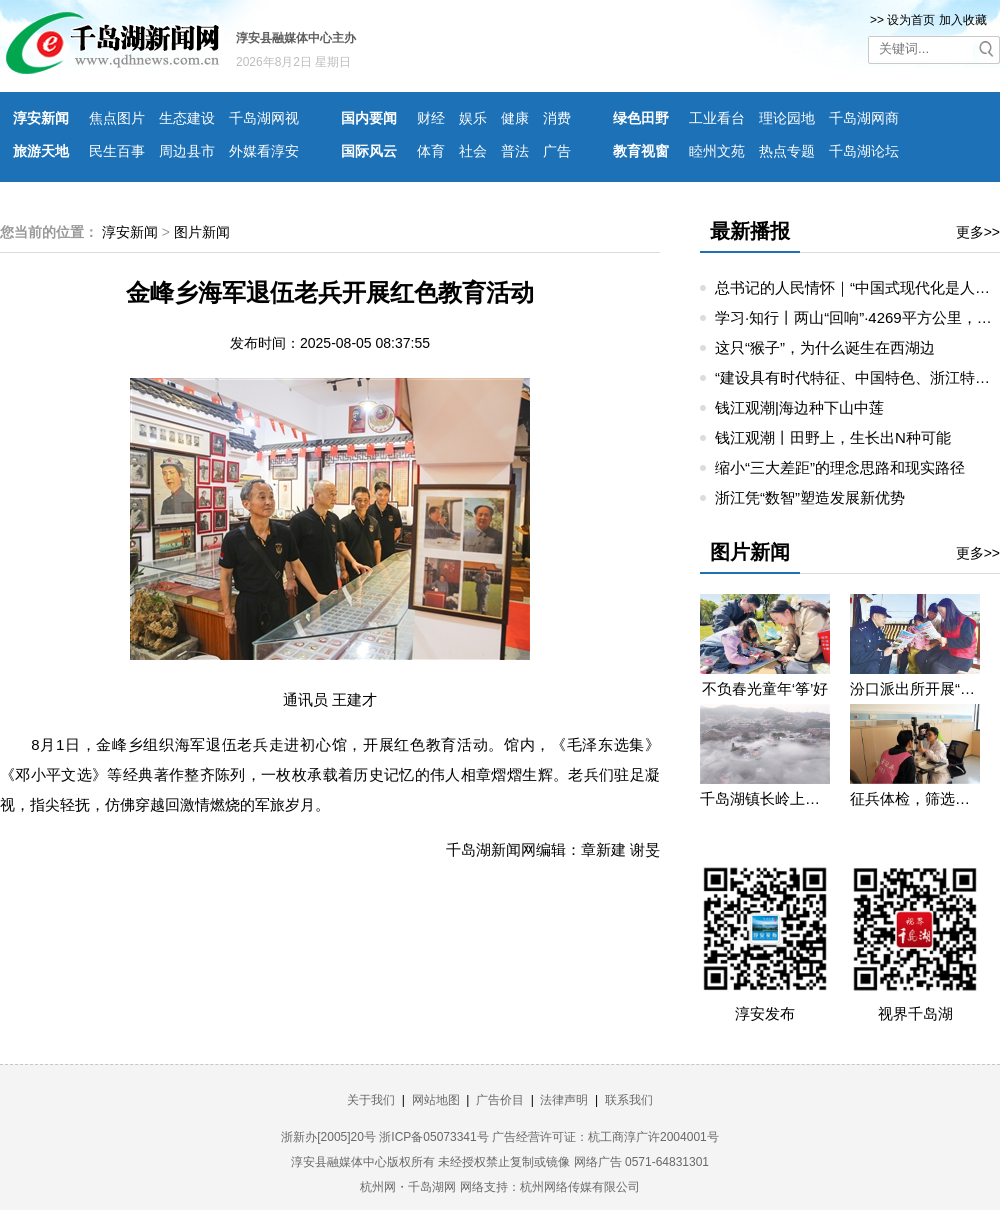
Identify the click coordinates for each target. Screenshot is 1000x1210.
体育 (431, 151)
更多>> (978, 232)
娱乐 (473, 118)
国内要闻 (369, 118)
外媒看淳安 (264, 151)
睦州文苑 (717, 151)
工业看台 (717, 118)
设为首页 (911, 20)
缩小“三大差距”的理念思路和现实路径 (840, 467)
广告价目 (500, 1100)
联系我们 (629, 1100)
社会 (473, 151)
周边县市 (187, 151)
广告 (557, 151)
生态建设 (187, 118)
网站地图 (436, 1100)
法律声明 (564, 1100)
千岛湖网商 (864, 118)
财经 (431, 118)
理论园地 (787, 118)
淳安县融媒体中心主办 (296, 38)
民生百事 (117, 151)
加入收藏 (963, 20)
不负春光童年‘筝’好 (765, 688)
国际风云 (369, 151)
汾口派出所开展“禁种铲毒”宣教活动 (915, 688)
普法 (515, 151)
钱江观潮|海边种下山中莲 (799, 407)
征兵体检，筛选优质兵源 (915, 798)
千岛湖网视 (264, 118)
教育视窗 (641, 151)
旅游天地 (41, 151)
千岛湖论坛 (864, 151)
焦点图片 (117, 118)
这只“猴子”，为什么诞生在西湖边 (825, 347)
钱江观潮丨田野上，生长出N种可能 (833, 437)
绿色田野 (641, 118)
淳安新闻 (41, 118)
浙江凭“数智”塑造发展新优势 (810, 497)
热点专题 (787, 151)
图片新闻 (202, 232)
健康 (515, 118)
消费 (557, 118)
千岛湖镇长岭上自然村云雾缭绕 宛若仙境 (765, 798)
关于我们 (371, 1100)
